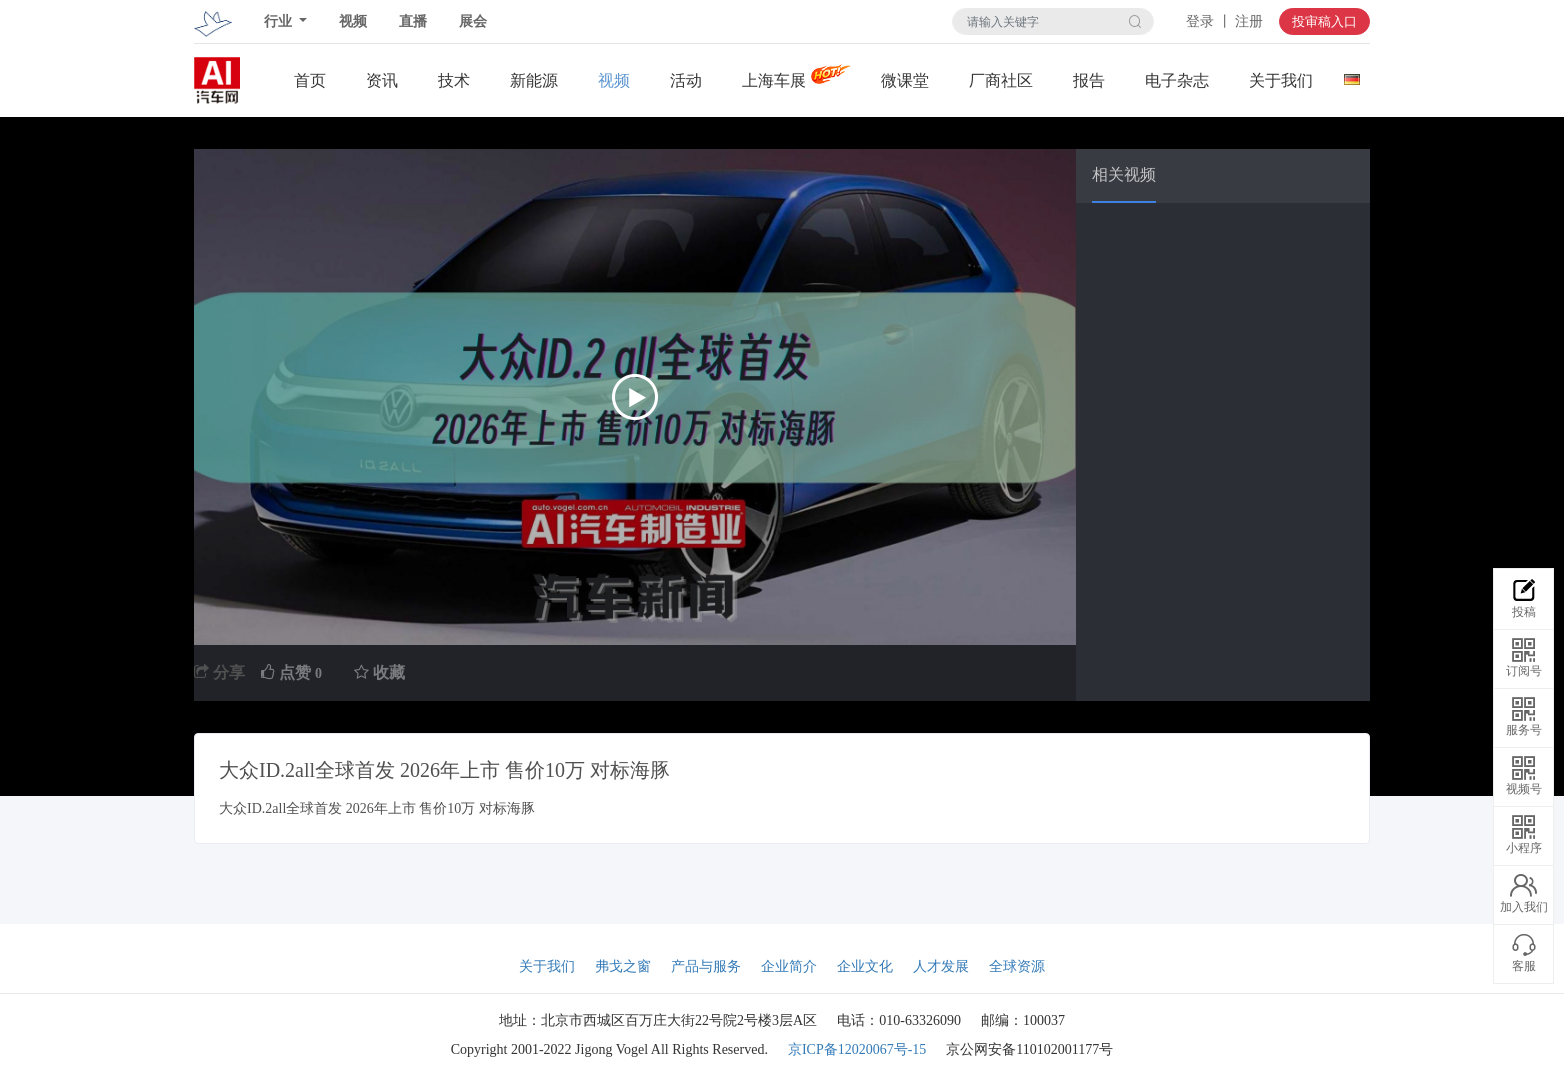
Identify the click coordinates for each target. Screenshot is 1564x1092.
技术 (454, 80)
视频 (353, 21)
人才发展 (941, 966)
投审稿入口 (1324, 21)
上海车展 (774, 80)
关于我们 (1281, 80)
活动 (686, 80)
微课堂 (905, 80)
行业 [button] (280, 21)
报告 (1089, 80)
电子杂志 (1177, 80)
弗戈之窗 (623, 966)
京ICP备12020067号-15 (857, 1049)
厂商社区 (1001, 80)
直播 (413, 21)
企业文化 (865, 966)
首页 (310, 80)
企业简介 (789, 966)
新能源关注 (534, 81)
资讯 (382, 80)
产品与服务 (706, 966)
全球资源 (1017, 966)
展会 (473, 21)
